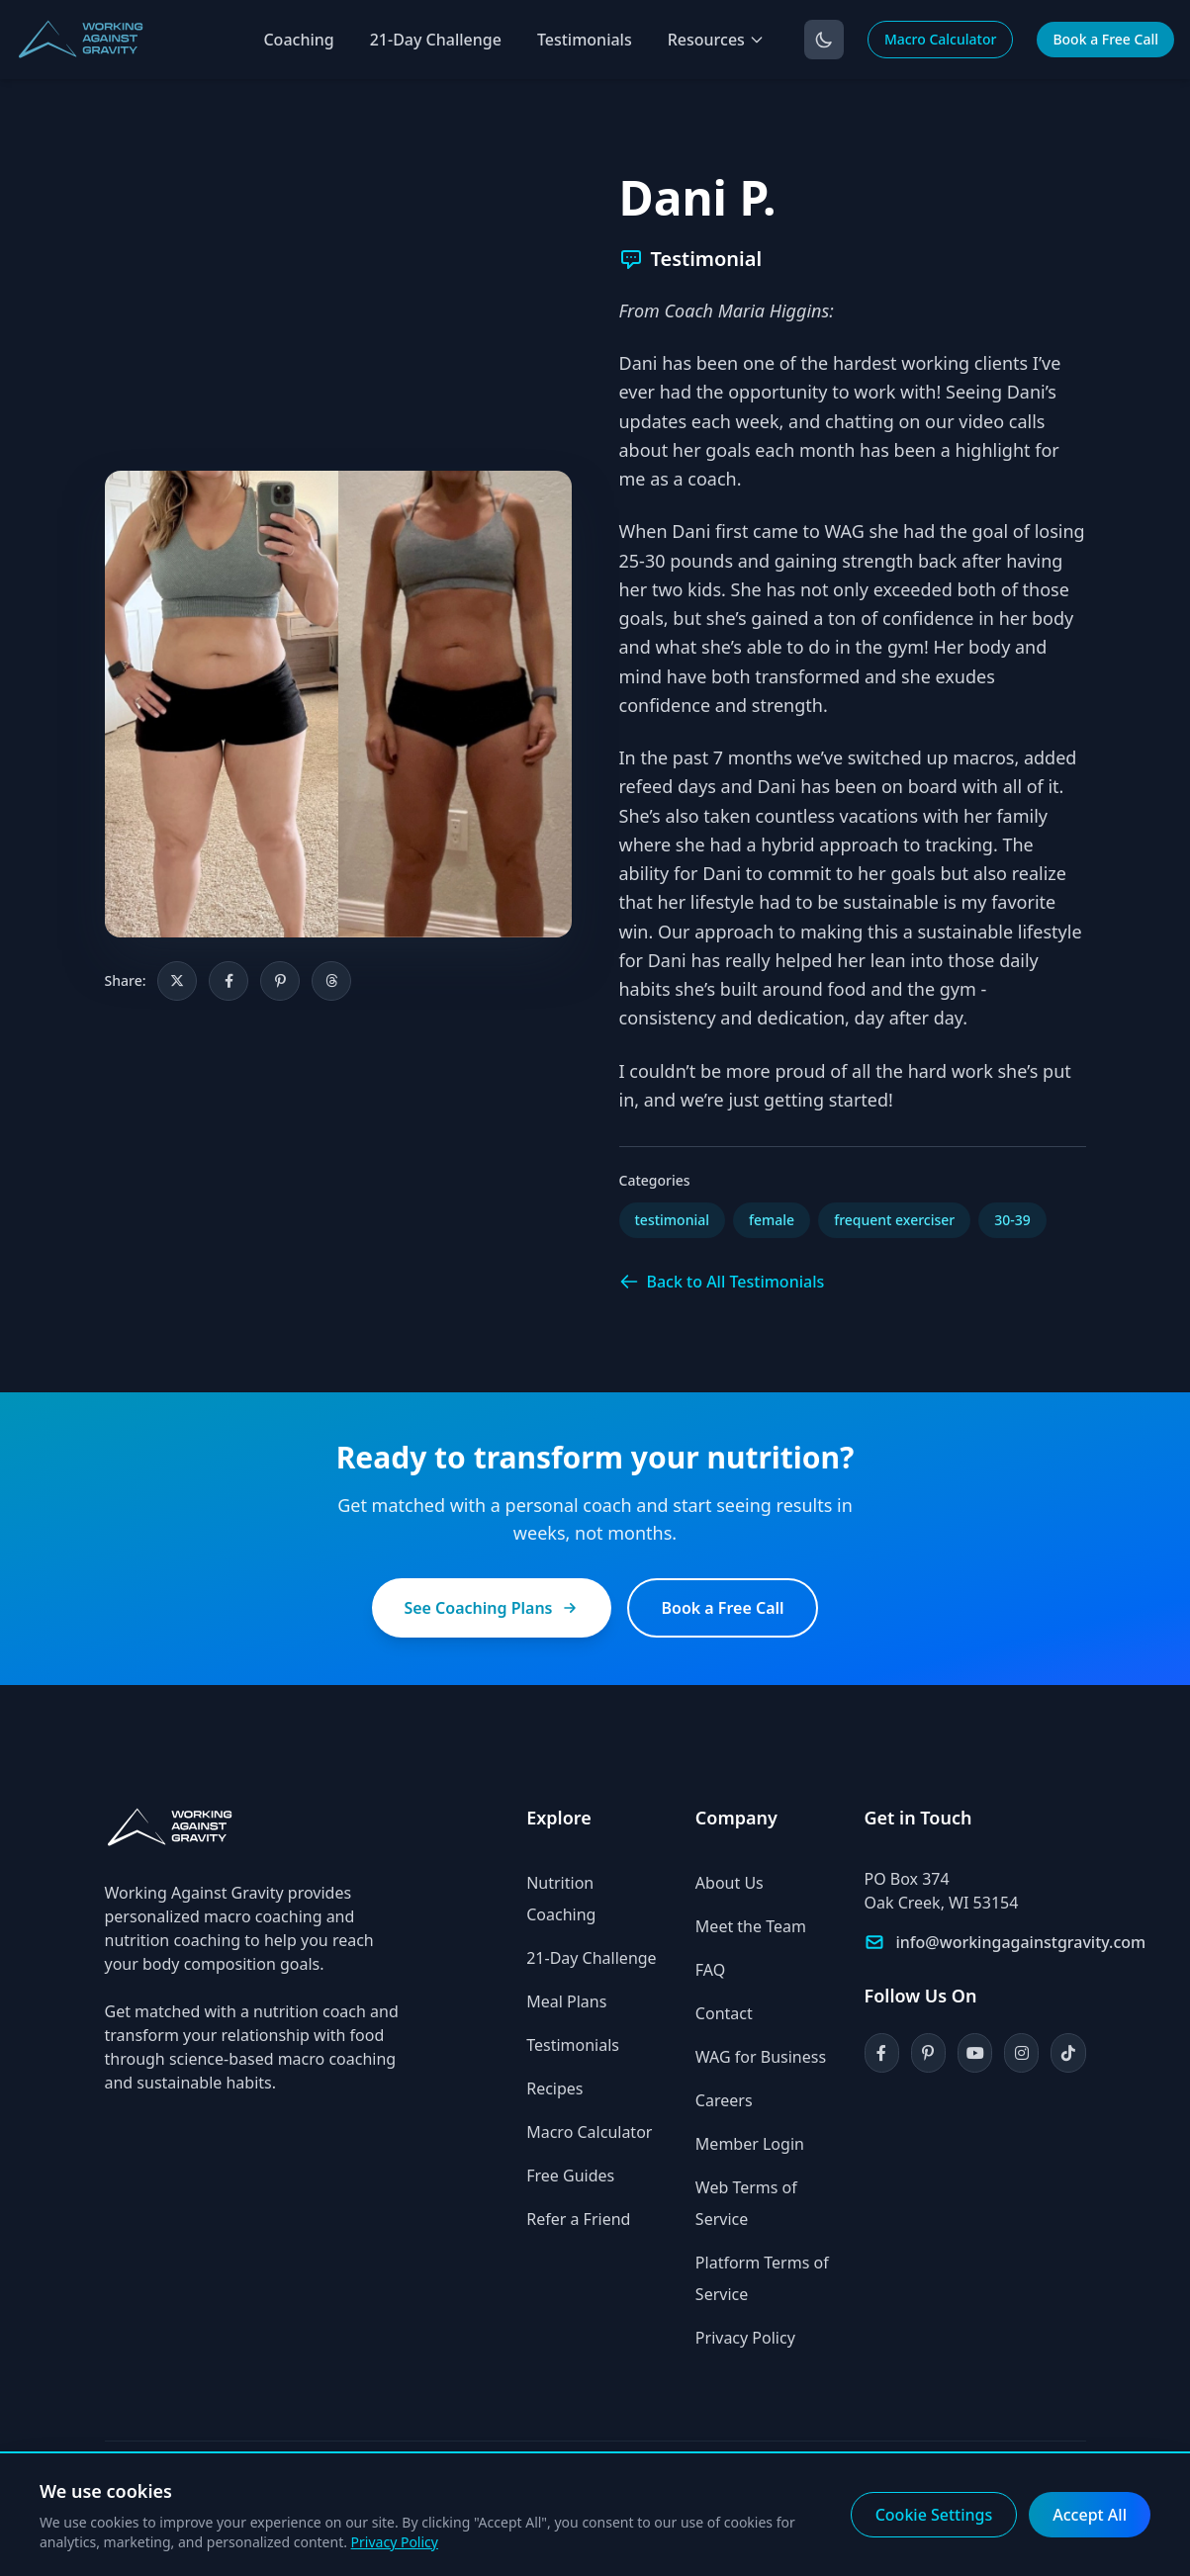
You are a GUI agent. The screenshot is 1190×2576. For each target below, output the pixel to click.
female (771, 1219)
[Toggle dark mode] (824, 39)
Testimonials (584, 39)
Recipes (554, 2088)
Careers (724, 2100)
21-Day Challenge (436, 39)
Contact (724, 2013)
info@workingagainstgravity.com (1021, 1942)
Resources (716, 39)
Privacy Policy (745, 2338)
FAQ (710, 1970)
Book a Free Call (1105, 39)
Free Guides (570, 2175)
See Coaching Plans (492, 1608)
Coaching (298, 39)
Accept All (1090, 2515)
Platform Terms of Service (762, 2278)
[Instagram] (1021, 2053)
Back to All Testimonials (722, 1281)
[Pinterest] (928, 2053)
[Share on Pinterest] (280, 981)
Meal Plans (566, 2001)
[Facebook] (882, 2053)
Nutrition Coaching (560, 1898)
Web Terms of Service (746, 2203)
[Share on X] (177, 981)
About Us (729, 1883)
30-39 (1012, 1219)
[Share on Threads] (331, 981)
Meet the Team (750, 1926)
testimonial (672, 1219)
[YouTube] (975, 2053)
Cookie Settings (934, 2515)
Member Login (749, 2144)
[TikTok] (1068, 2053)
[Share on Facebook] (228, 981)
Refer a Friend (578, 2219)
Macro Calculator (940, 39)
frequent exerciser (894, 1219)
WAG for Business (760, 2057)
